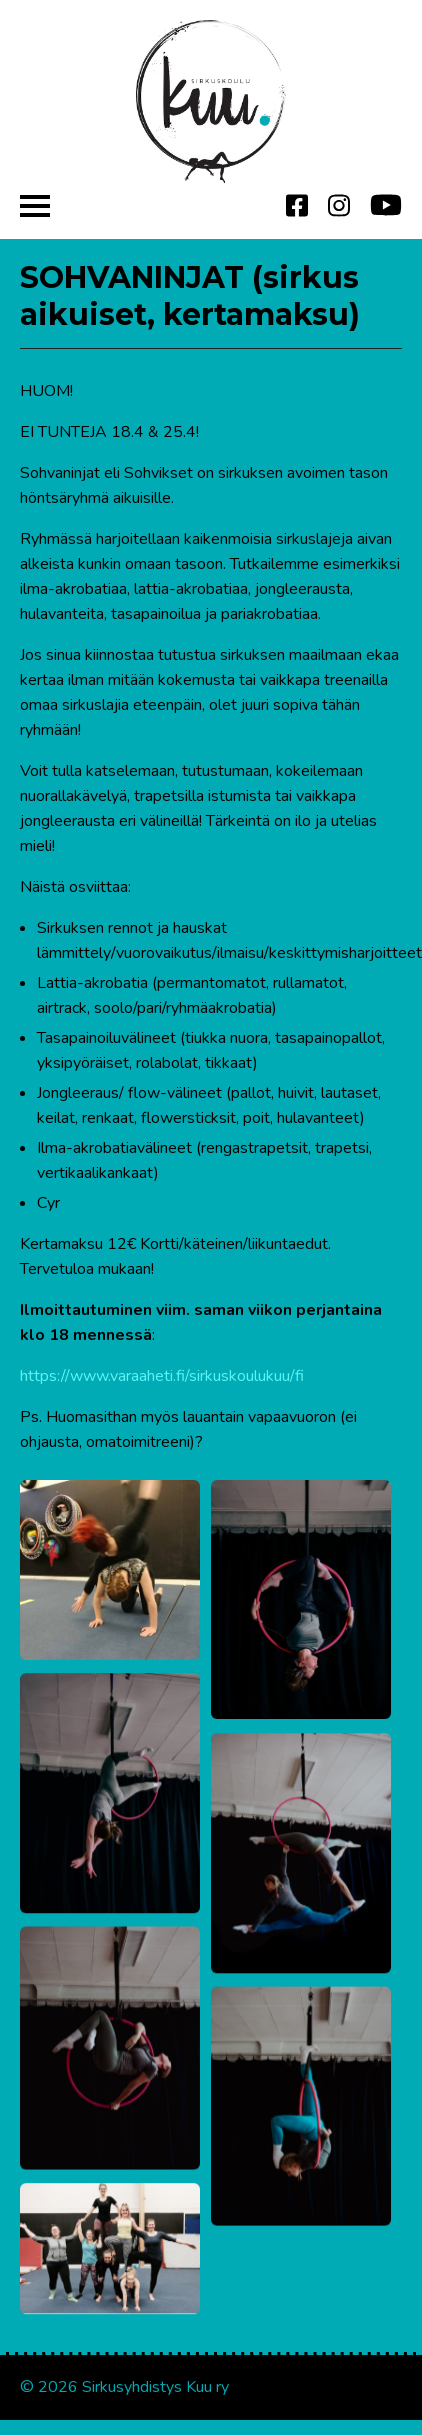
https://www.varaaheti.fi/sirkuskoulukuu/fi (162, 1376)
